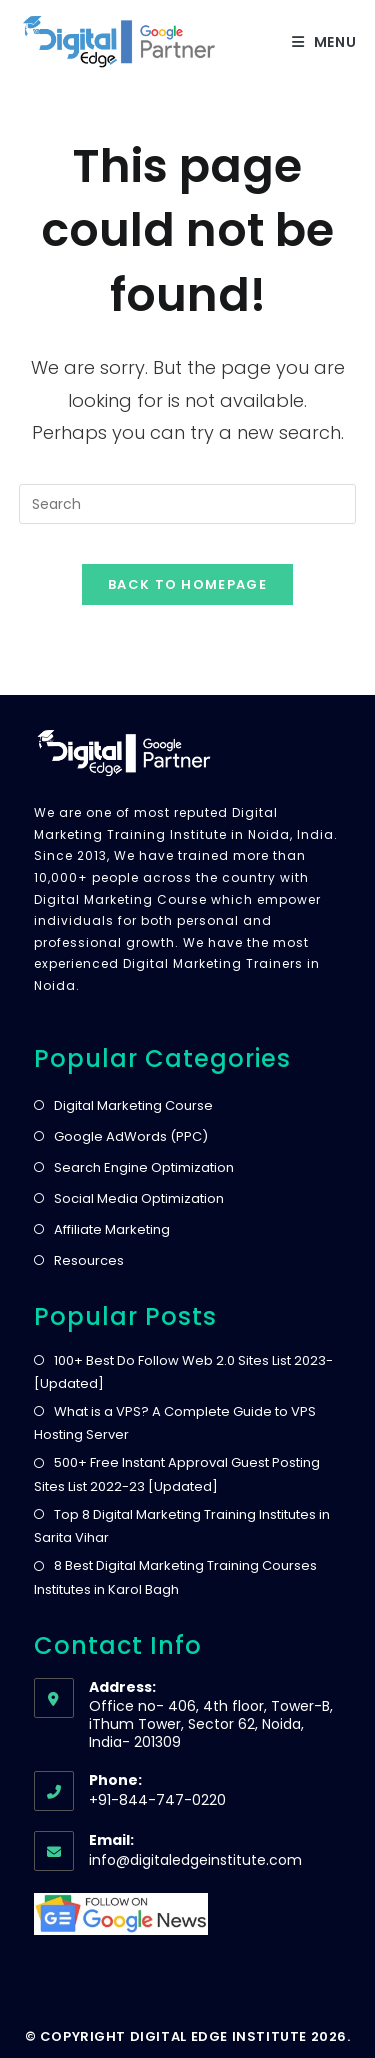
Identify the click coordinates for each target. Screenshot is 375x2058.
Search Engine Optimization (144, 1167)
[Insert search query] (188, 504)
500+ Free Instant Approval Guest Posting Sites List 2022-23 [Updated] (177, 1474)
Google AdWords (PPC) (131, 1136)
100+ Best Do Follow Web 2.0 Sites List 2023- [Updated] (183, 1372)
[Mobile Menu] (324, 42)
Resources (89, 1260)
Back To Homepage (187, 584)
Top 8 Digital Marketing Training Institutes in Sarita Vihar (182, 1526)
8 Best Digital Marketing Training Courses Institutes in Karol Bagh (175, 1577)
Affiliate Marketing (112, 1229)
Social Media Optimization (139, 1198)
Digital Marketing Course (133, 1105)
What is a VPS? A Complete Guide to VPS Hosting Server (175, 1423)
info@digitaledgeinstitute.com (195, 1860)
